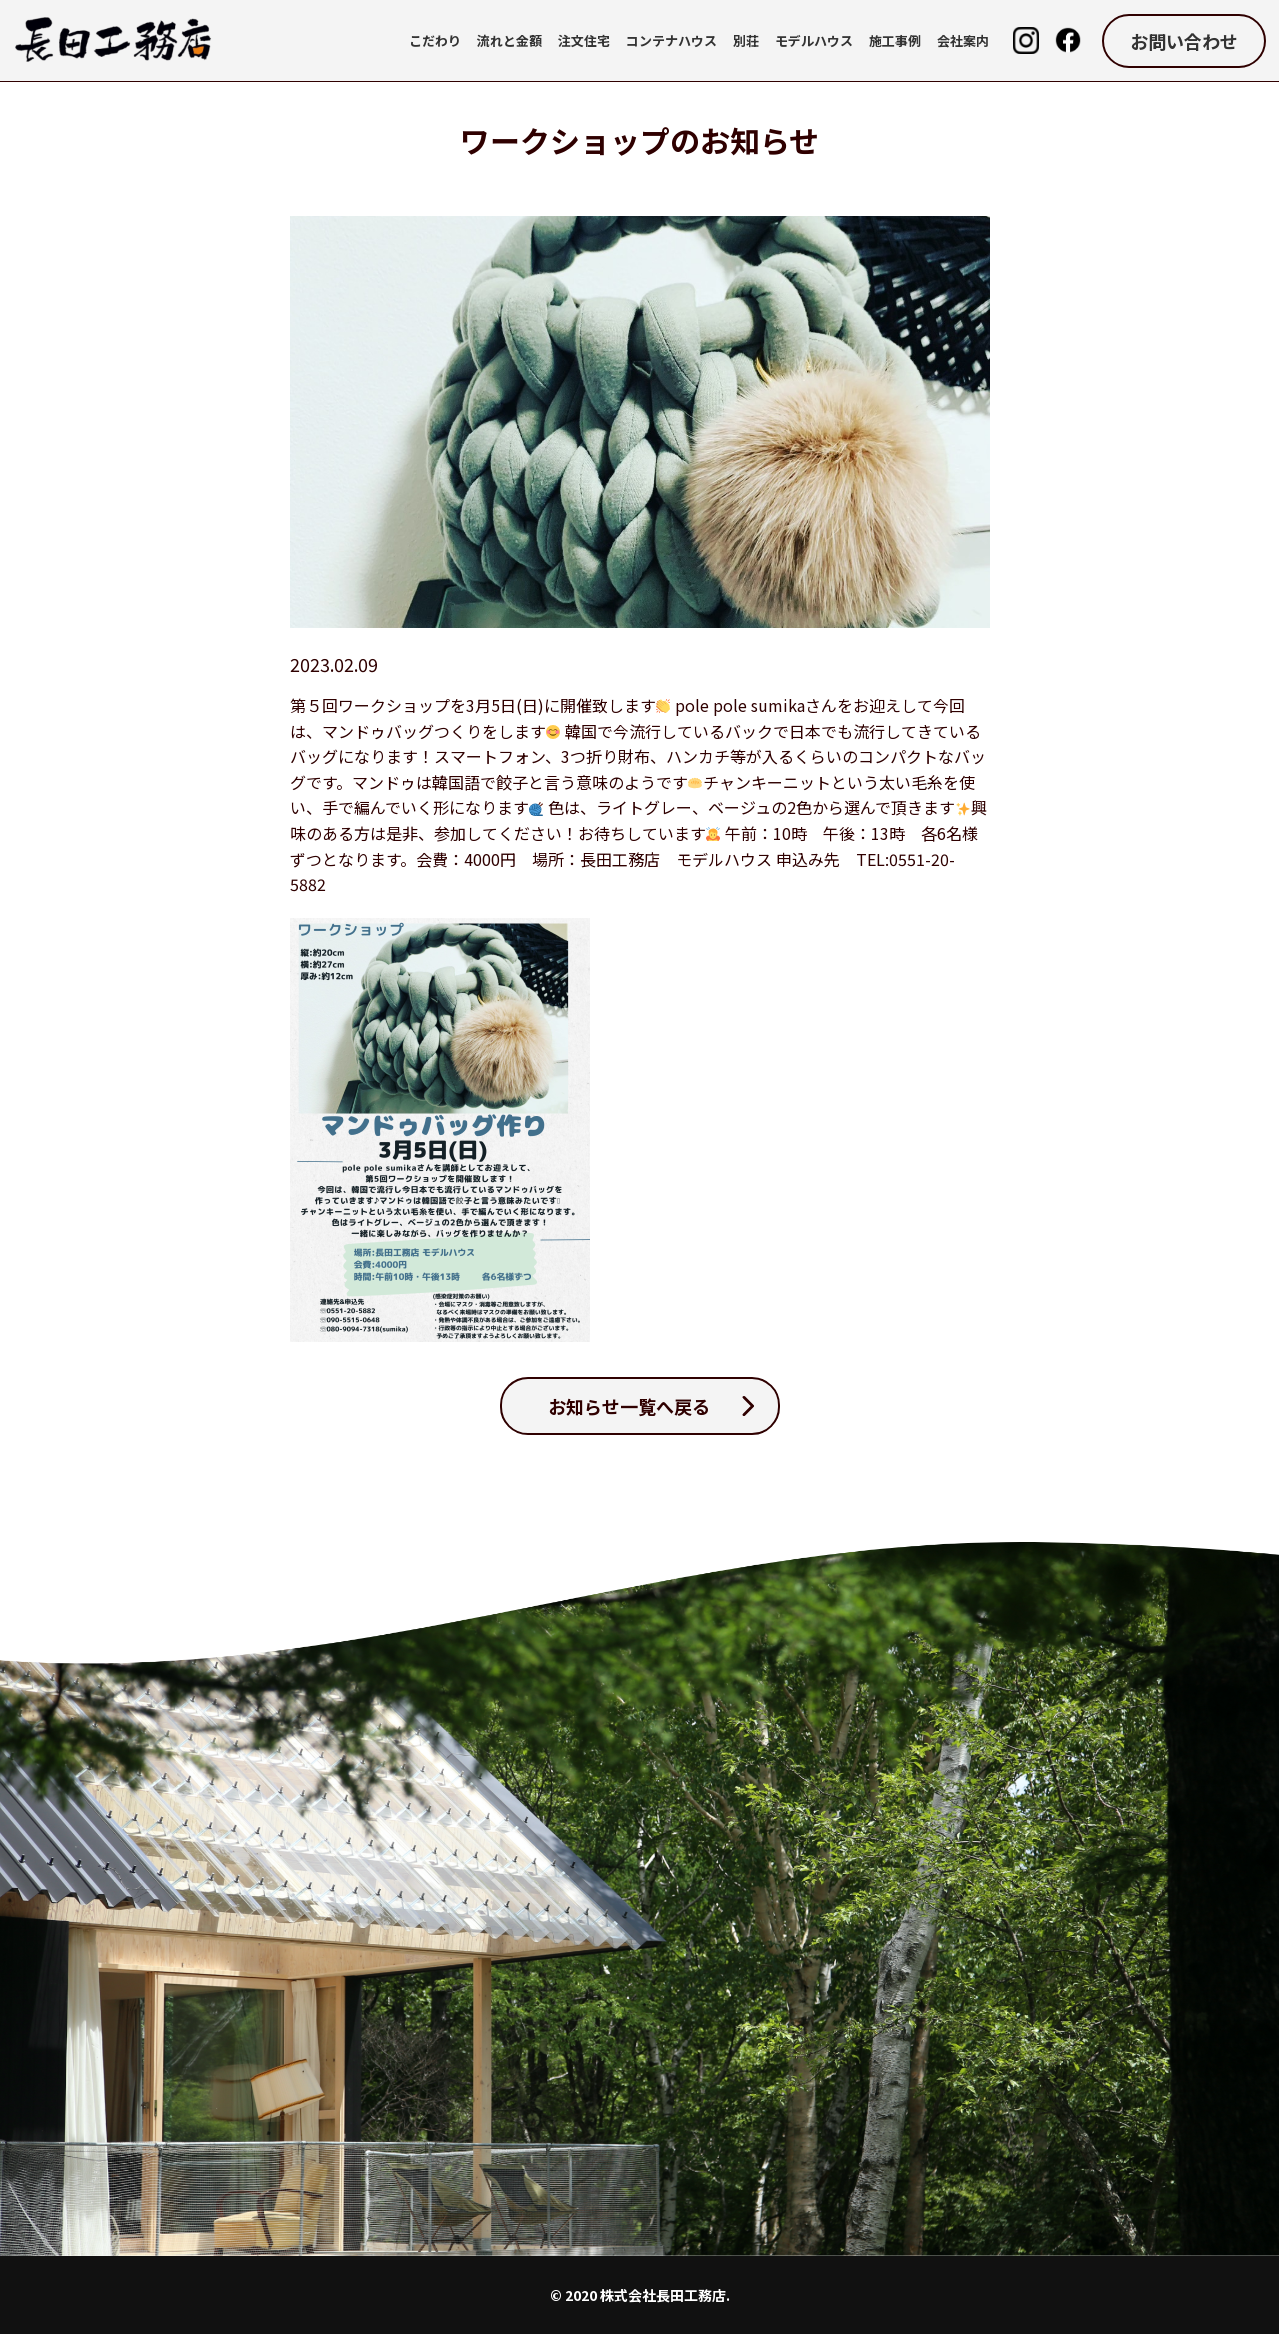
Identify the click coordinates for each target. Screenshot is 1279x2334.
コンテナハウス (671, 40)
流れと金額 (509, 40)
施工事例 (895, 40)
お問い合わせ (1184, 41)
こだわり (435, 40)
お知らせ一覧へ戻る (629, 1406)
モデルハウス (814, 40)
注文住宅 (584, 40)
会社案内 (963, 40)
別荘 (746, 40)
